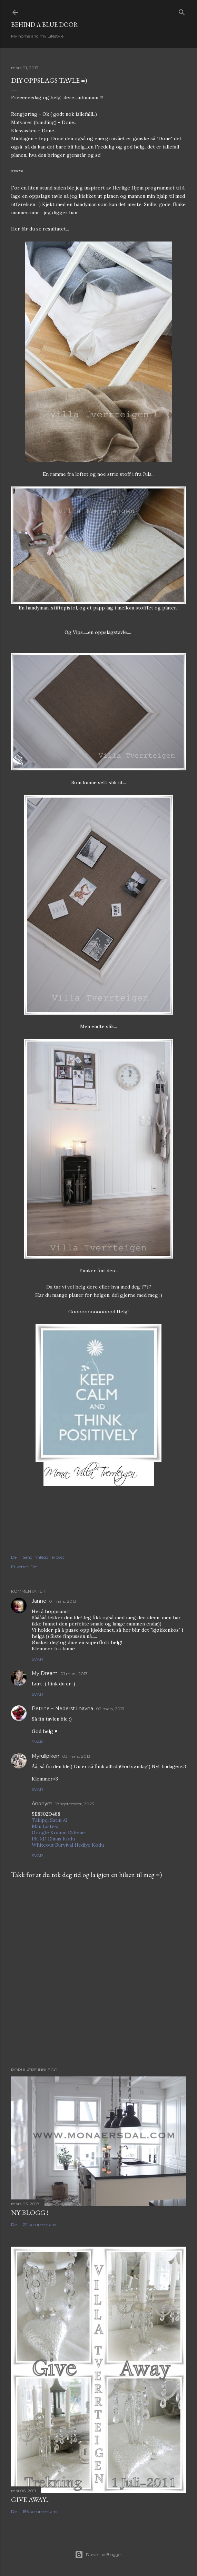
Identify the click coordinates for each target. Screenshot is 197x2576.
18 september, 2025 (74, 1803)
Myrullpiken (45, 1756)
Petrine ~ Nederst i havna (62, 1708)
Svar (37, 1659)
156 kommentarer (40, 2511)
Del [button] (14, 1557)
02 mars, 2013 (110, 1708)
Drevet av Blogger (98, 2555)
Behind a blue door (44, 25)
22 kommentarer (40, 2224)
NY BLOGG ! (29, 2212)
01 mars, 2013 (62, 1601)
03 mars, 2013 (76, 1756)
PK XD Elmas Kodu (53, 1839)
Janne (39, 1601)
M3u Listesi (45, 1826)
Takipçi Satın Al (49, 1820)
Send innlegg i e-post (43, 1557)
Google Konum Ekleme (58, 1832)
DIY (33, 1566)
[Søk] (182, 11)
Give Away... (30, 2499)
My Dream (45, 1673)
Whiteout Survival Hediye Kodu (68, 1845)
